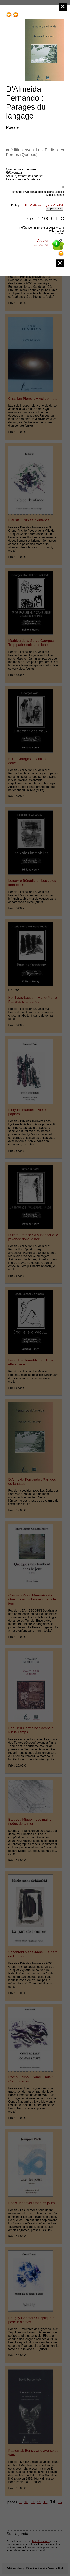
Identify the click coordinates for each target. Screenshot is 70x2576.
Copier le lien (54, 208)
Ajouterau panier (41, 243)
